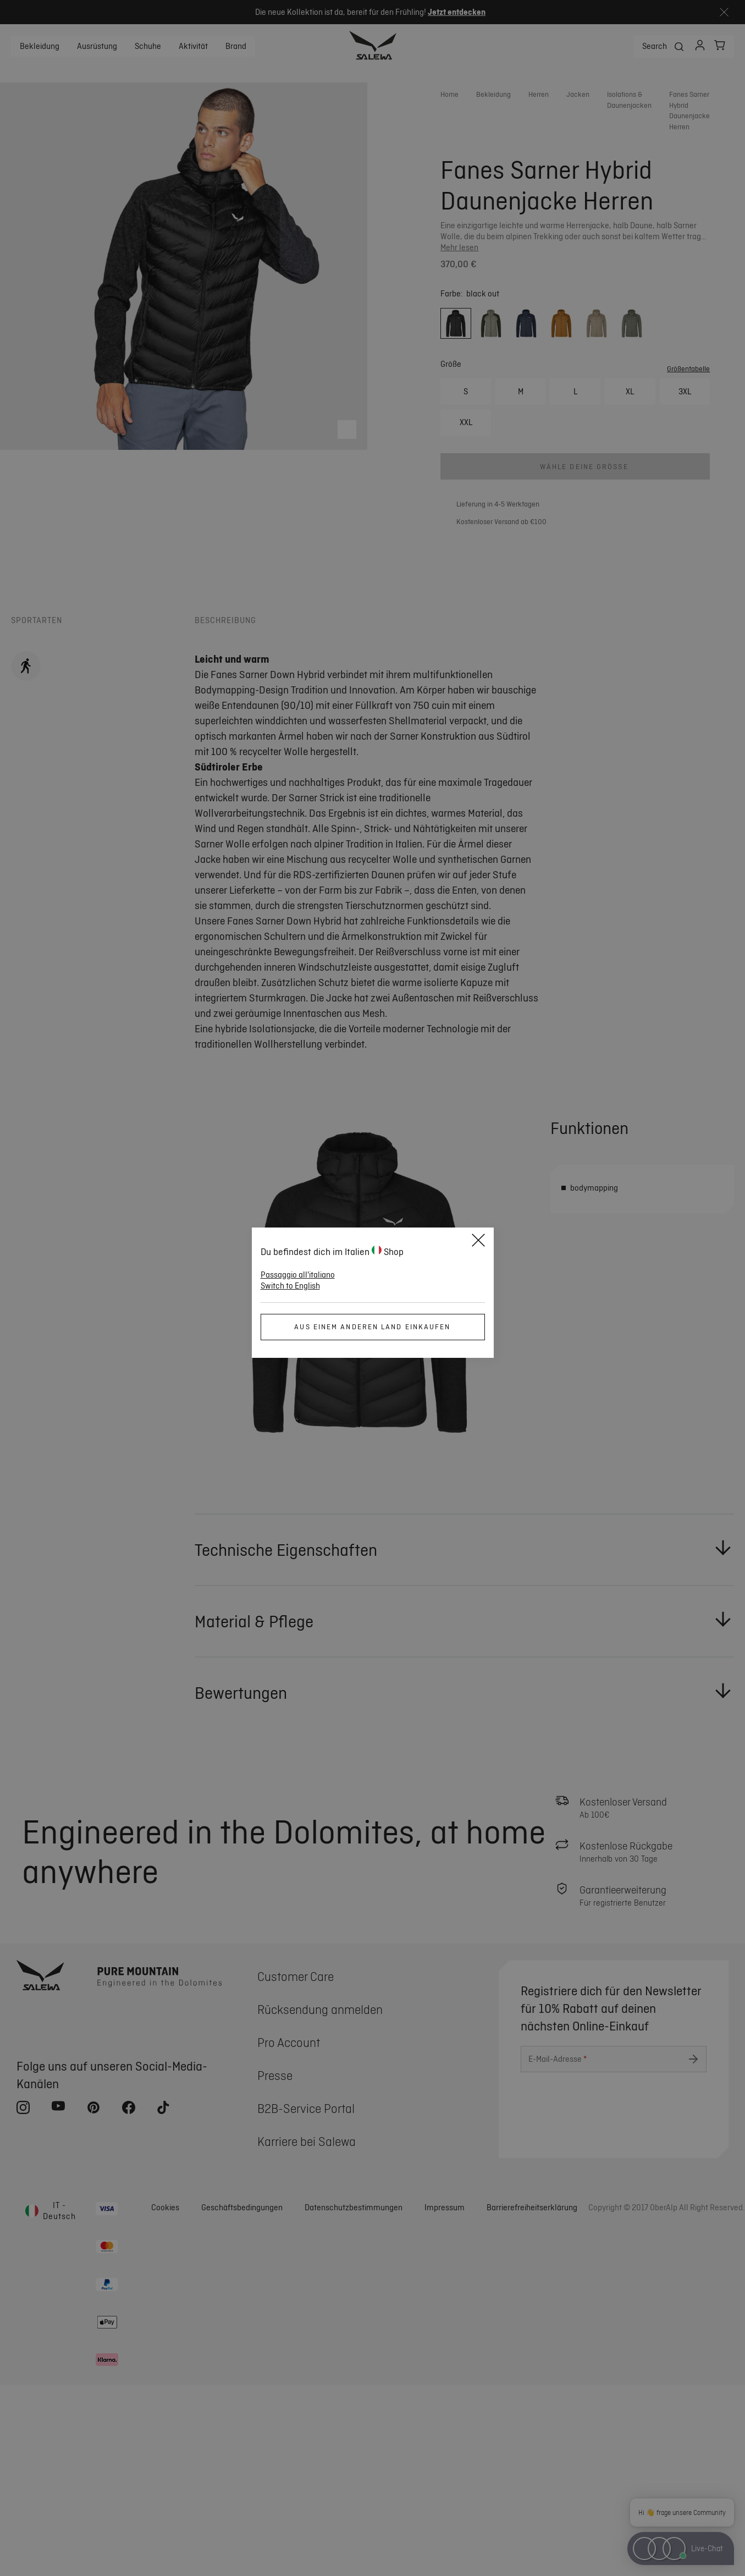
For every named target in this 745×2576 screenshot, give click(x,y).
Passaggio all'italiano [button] (298, 1274)
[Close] (478, 1242)
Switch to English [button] (290, 1285)
